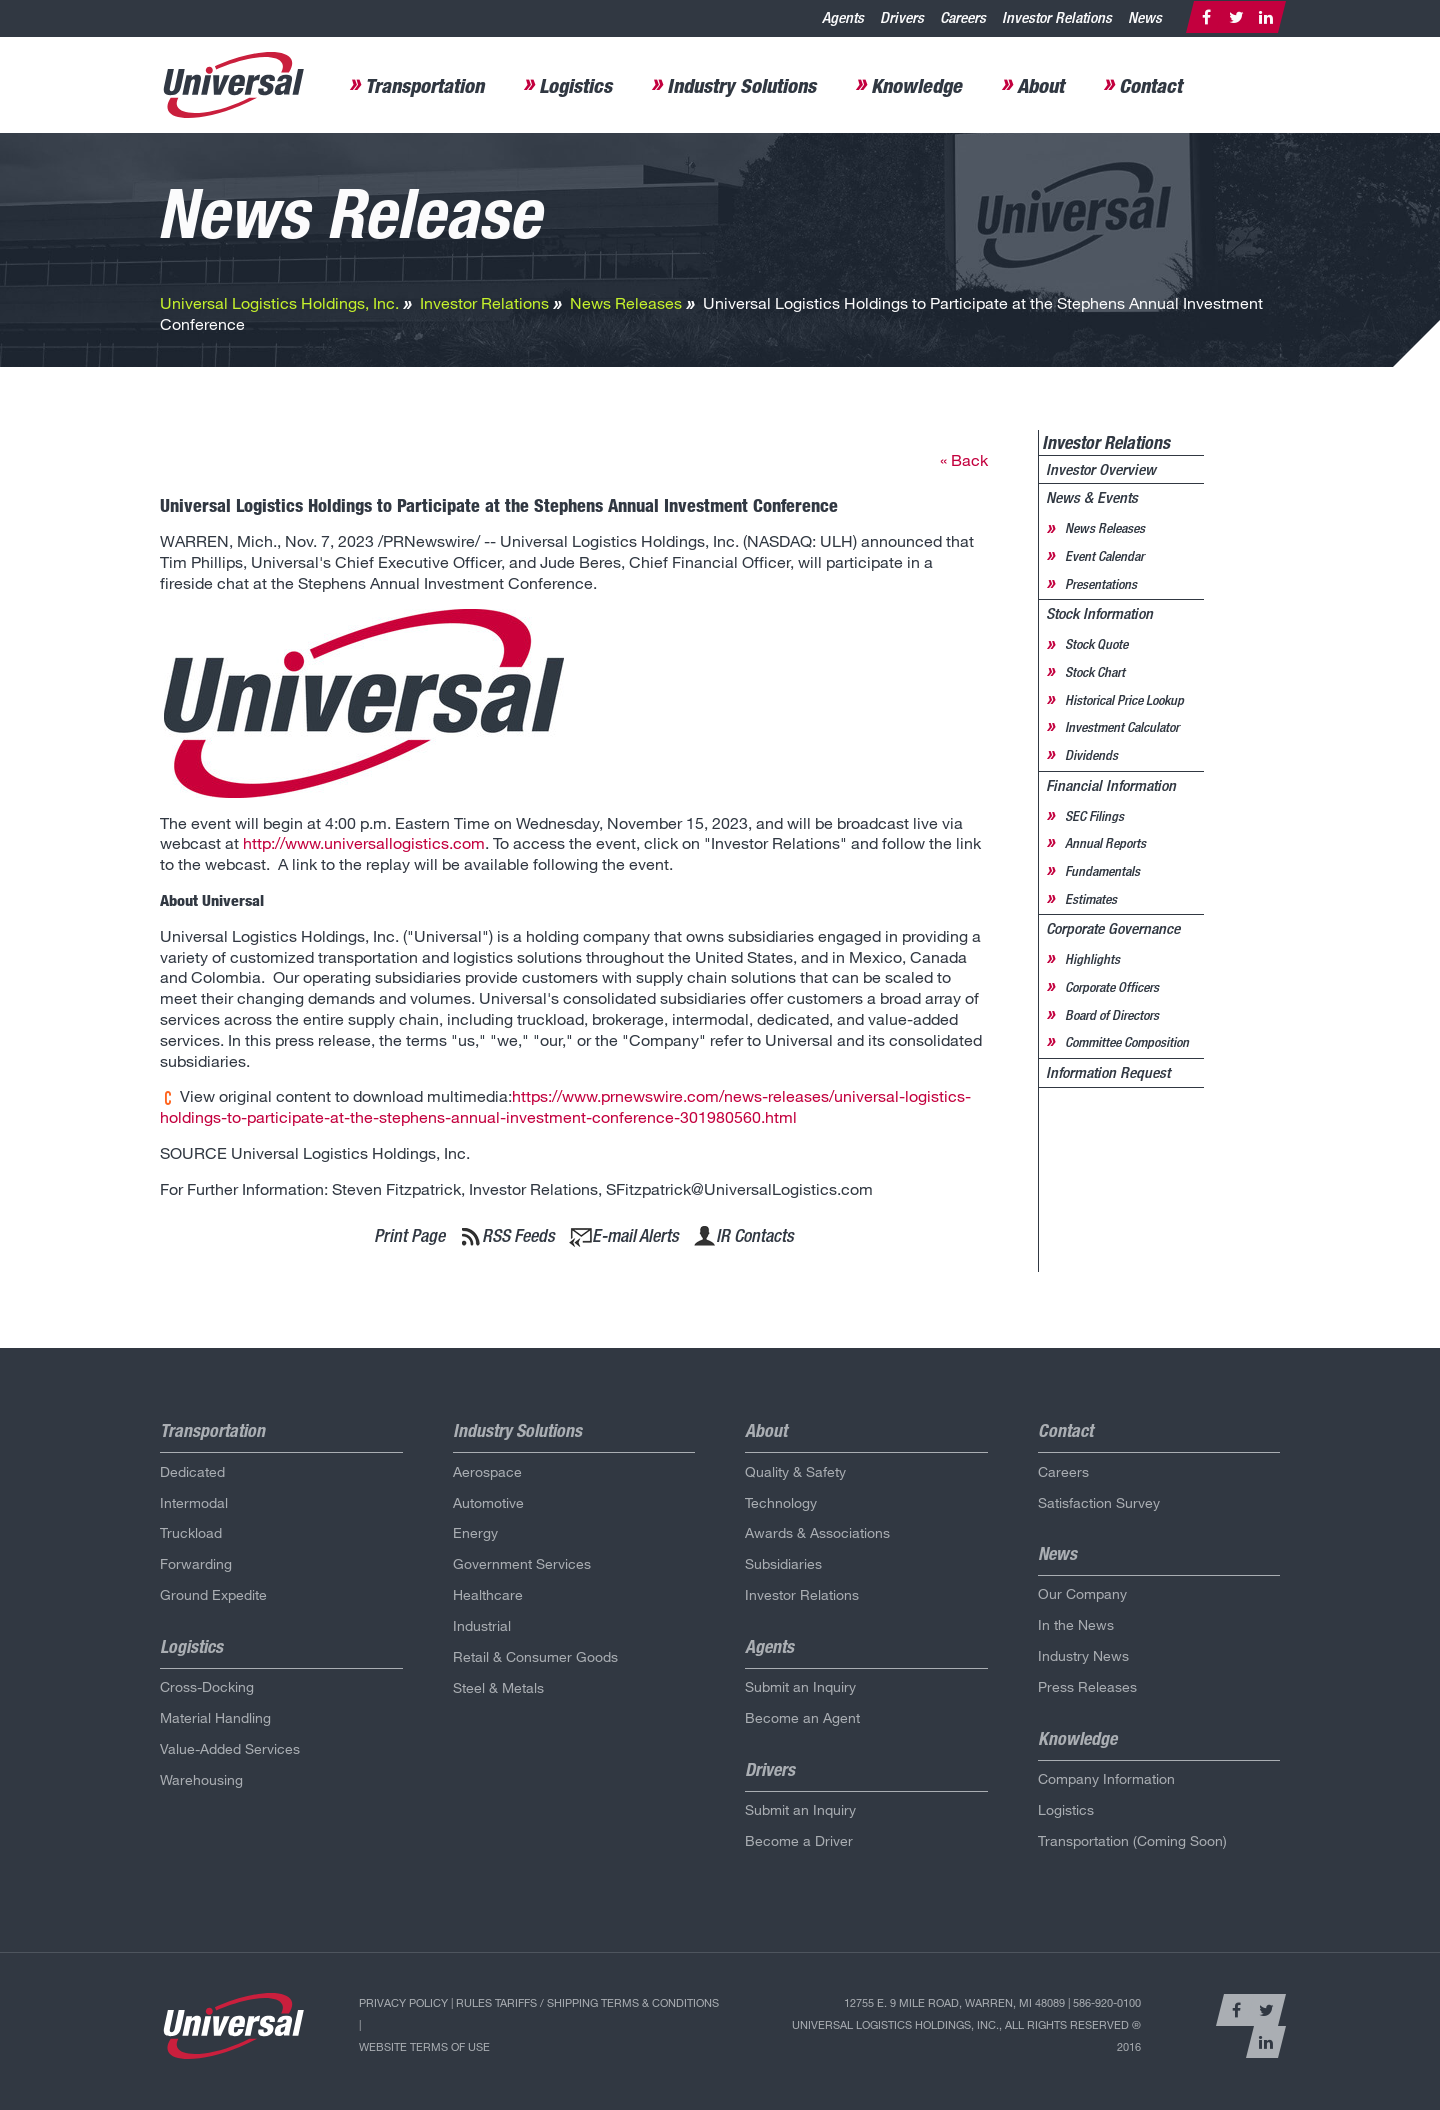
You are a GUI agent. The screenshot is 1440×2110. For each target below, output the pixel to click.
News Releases (626, 302)
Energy (475, 1532)
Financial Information (1111, 785)
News (1145, 17)
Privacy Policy (403, 2002)
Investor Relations (1057, 17)
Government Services (522, 1563)
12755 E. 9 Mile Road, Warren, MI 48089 (954, 2002)
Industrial (482, 1625)
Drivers (902, 17)
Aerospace (487, 1471)
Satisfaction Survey (1099, 1502)
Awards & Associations (817, 1532)
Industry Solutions (741, 85)
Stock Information (1099, 613)
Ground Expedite (213, 1594)
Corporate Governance (1113, 928)
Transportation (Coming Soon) (1132, 1840)
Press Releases (1087, 1686)
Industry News (1083, 1655)
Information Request (1108, 1072)
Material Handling (215, 1717)
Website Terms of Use (424, 2046)
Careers (963, 17)
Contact (1150, 85)
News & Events (1092, 497)
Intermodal (194, 1502)
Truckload (191, 1532)
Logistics (575, 85)
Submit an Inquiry (800, 1686)
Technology (781, 1502)
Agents (843, 17)
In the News (1076, 1624)
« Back (964, 459)
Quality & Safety (795, 1471)
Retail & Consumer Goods (535, 1656)
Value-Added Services (230, 1748)
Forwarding (196, 1563)
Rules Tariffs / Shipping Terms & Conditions (587, 2002)
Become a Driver (799, 1840)
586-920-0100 (1107, 2002)
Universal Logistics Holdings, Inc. (279, 302)
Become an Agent (802, 1717)
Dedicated (192, 1471)
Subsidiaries (783, 1563)
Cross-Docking (207, 1686)
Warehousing (201, 1779)
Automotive (488, 1502)
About (1040, 85)
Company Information (1106, 1778)
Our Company (1082, 1593)
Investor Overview (1101, 469)
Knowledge (916, 85)
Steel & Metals (498, 1687)
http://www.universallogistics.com (364, 842)
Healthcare (488, 1594)
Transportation (424, 85)
